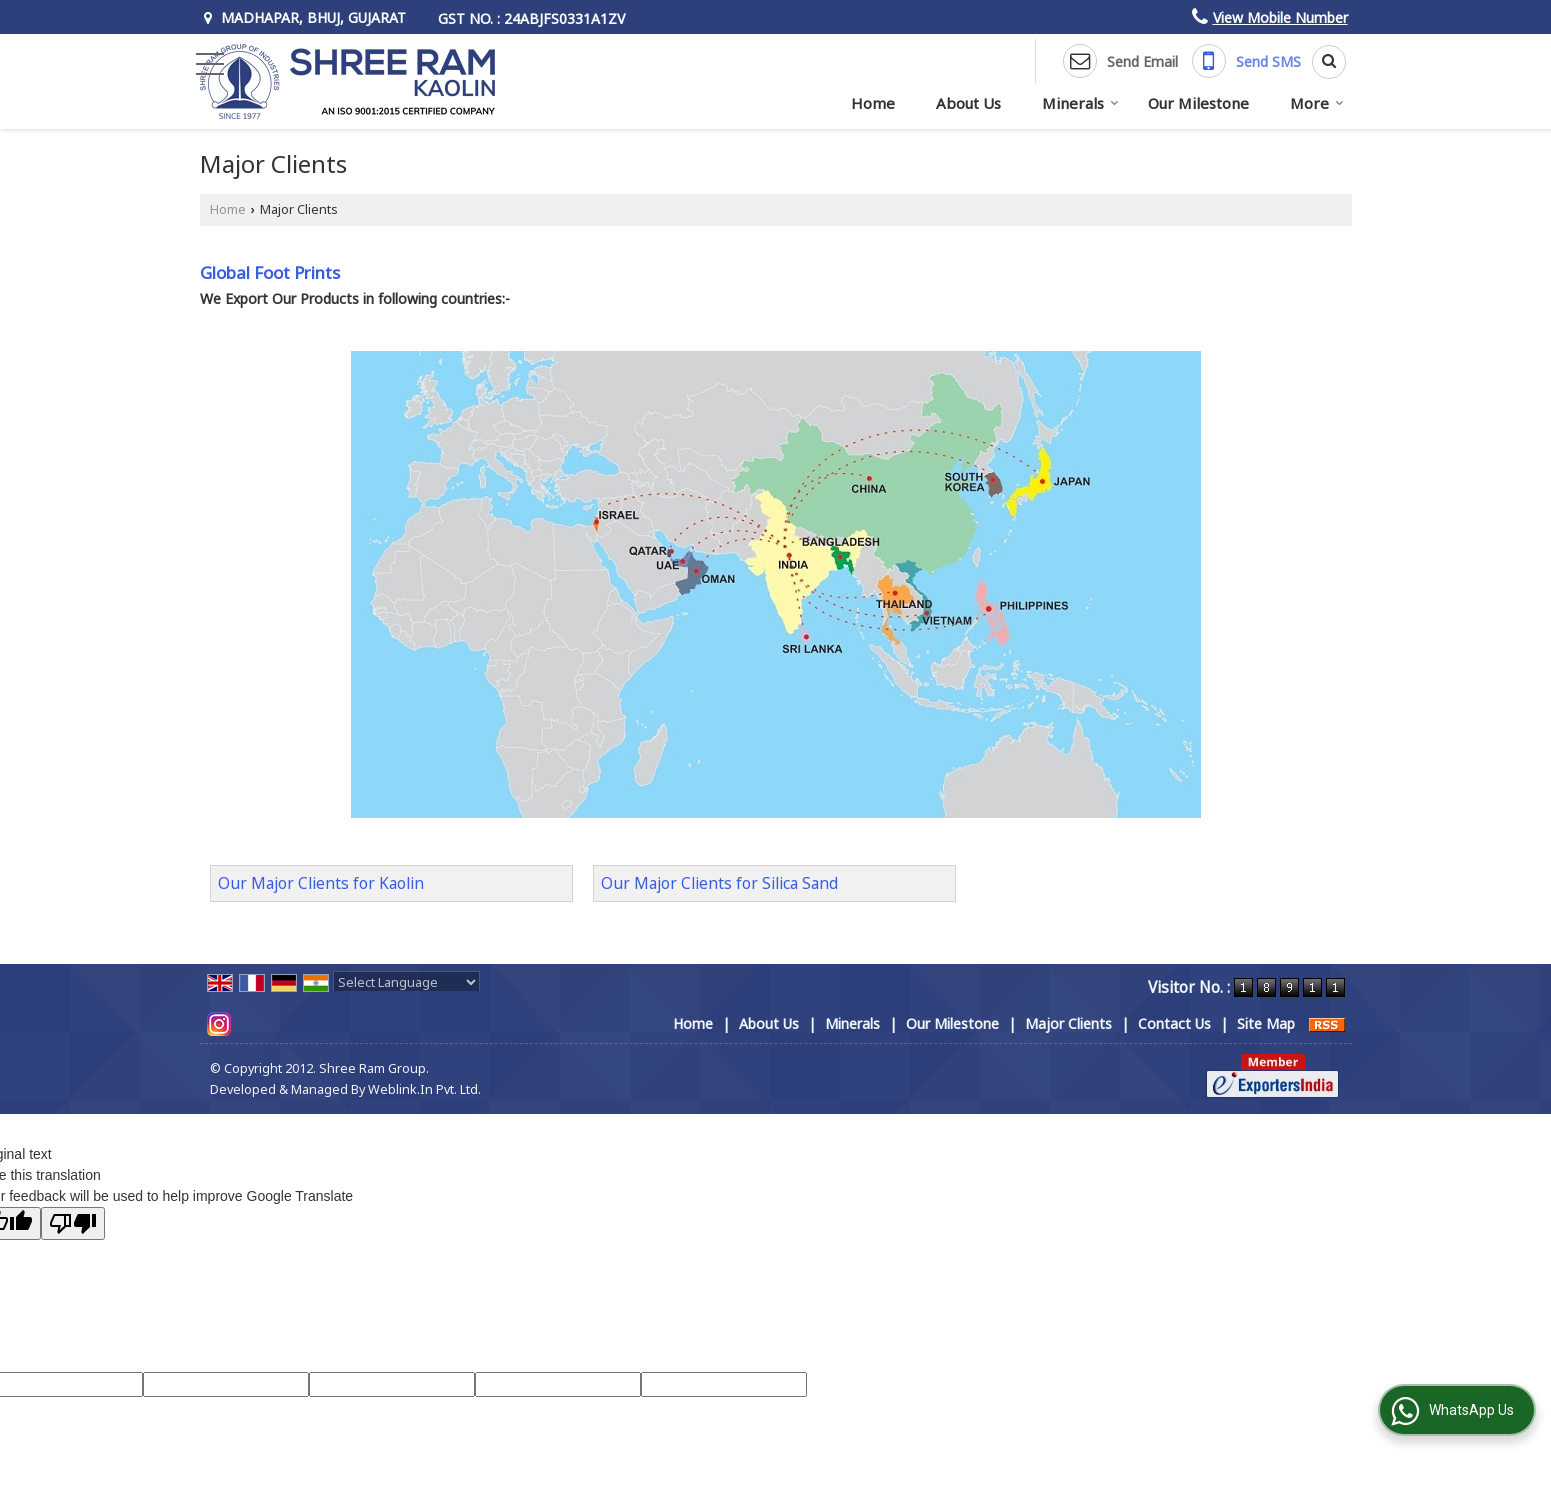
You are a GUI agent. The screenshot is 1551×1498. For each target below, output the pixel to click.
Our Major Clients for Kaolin (321, 883)
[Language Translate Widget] (406, 982)
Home (873, 103)
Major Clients (1068, 1023)
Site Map (1266, 1023)
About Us (968, 103)
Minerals (1080, 103)
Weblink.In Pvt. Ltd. (424, 1089)
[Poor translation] (73, 1223)
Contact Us (1174, 1023)
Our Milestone (1198, 103)
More (1317, 103)
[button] (1280, 17)
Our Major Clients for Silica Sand (719, 883)
